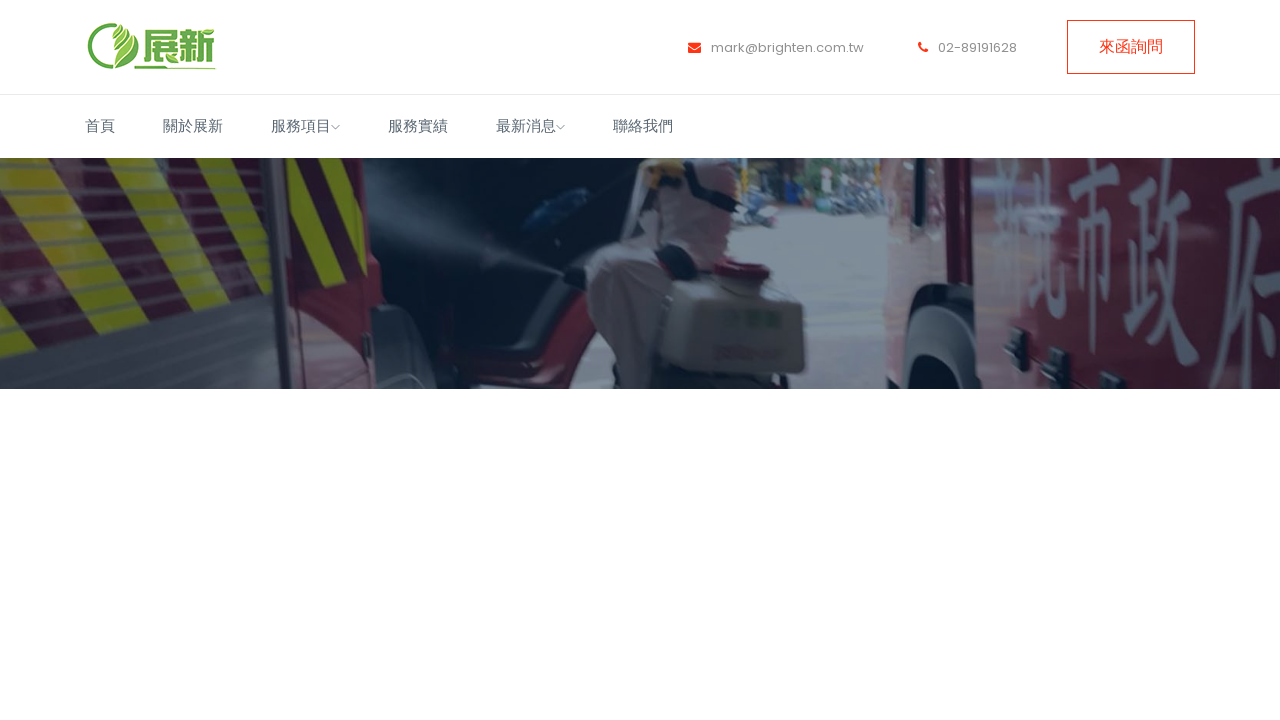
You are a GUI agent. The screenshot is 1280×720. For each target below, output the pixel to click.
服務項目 (305, 125)
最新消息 (530, 125)
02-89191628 (967, 47)
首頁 (100, 125)
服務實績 (418, 125)
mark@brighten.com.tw (776, 47)
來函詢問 (1131, 46)
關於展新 (193, 125)
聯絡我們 (643, 125)
